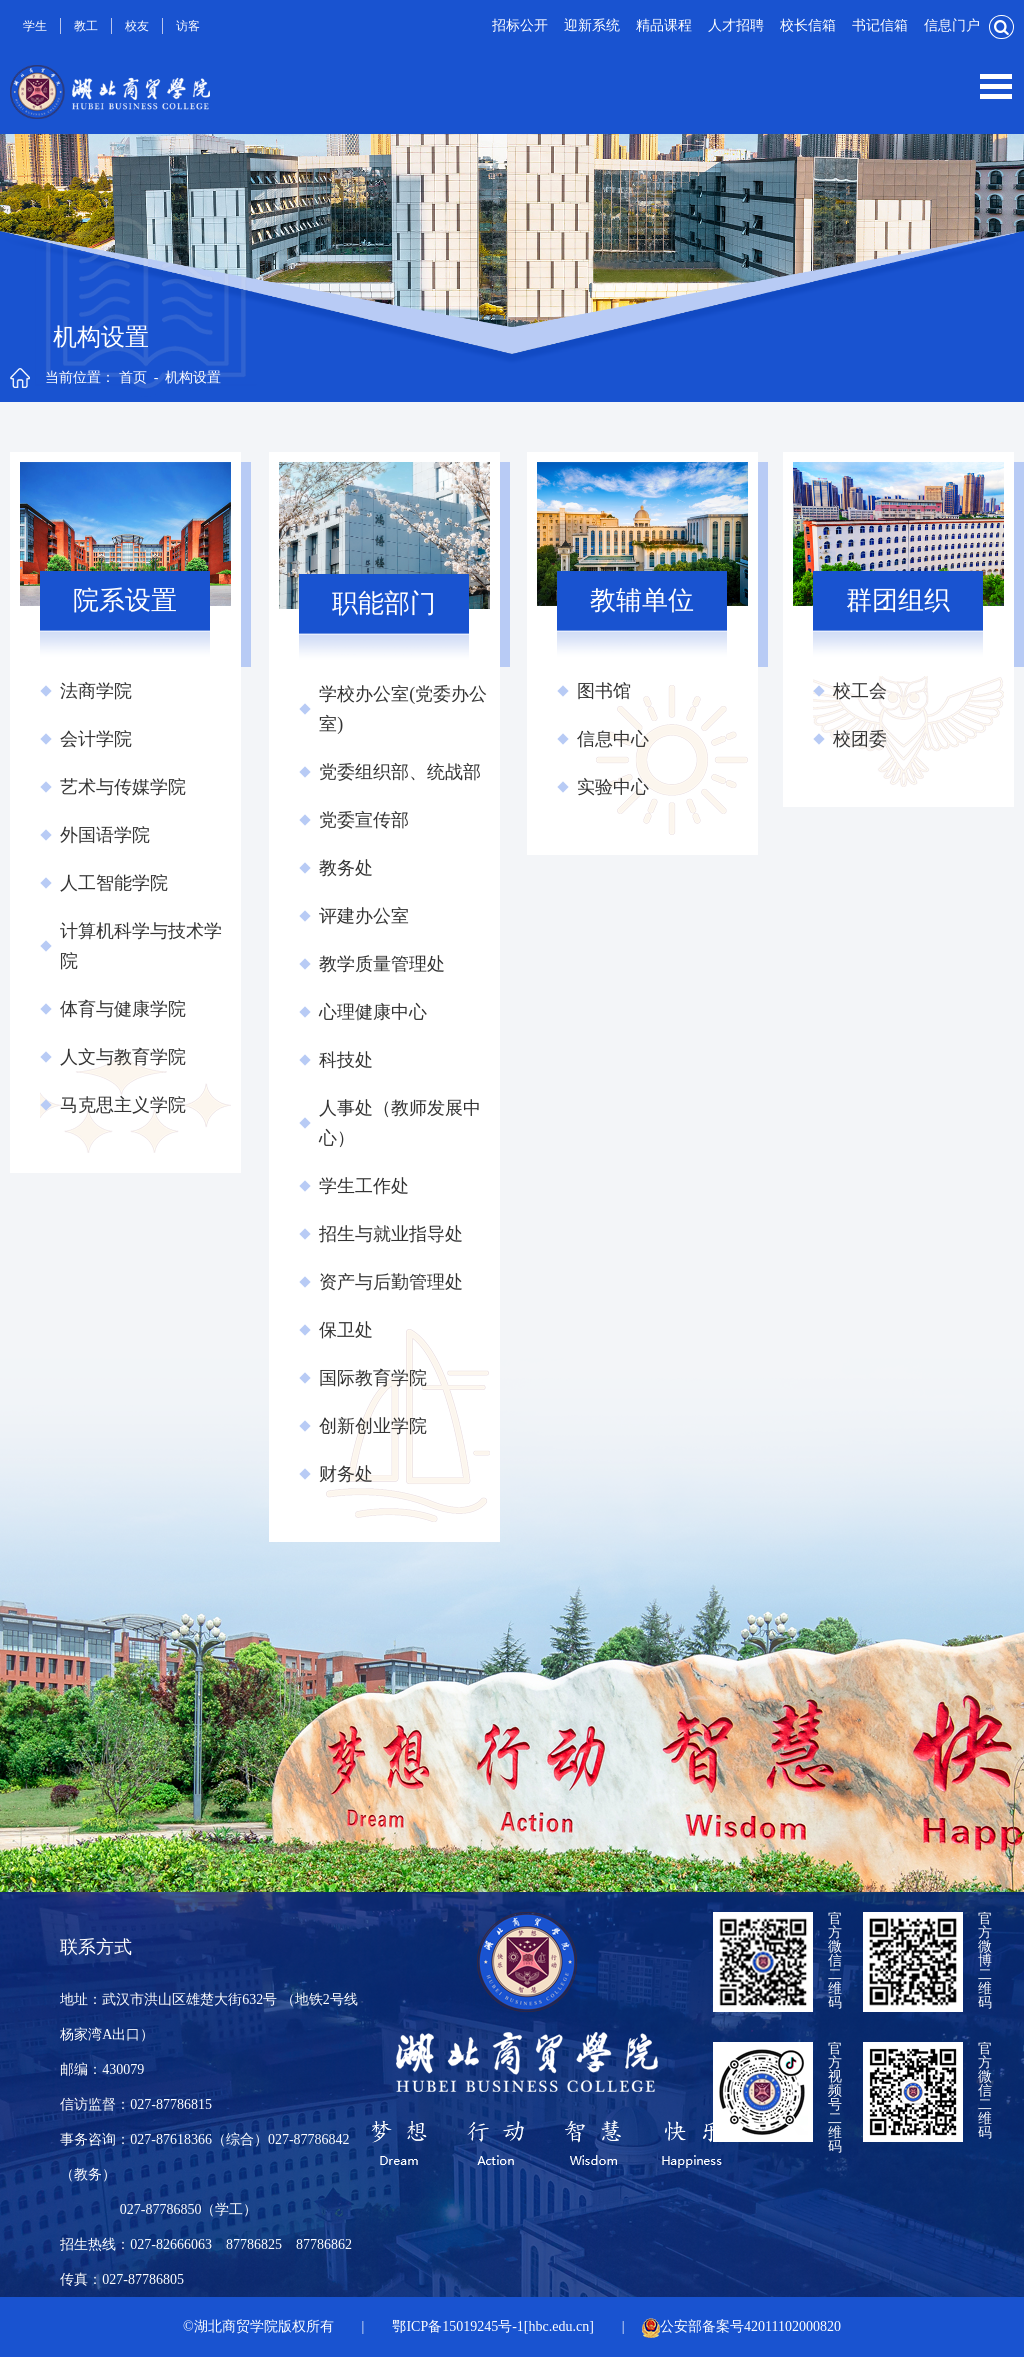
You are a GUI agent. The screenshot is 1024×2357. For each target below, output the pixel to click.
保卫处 (346, 1330)
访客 (188, 26)
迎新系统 (592, 25)
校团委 (860, 739)
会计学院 (96, 739)
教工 (86, 26)
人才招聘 (736, 25)
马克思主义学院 (123, 1105)
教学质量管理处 (382, 964)
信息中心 (613, 739)
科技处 (346, 1060)
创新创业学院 (373, 1426)
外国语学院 (105, 835)
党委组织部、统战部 (400, 772)
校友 (137, 26)
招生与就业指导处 (391, 1234)
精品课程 (664, 25)
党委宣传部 (364, 820)
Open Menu (996, 86)
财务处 (346, 1474)
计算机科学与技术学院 (141, 946)
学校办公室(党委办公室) (403, 709)
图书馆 (604, 691)
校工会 (860, 691)
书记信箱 (880, 25)
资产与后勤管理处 (391, 1282)
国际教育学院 (373, 1378)
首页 (133, 377)
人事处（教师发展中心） (400, 1123)
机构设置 (193, 377)
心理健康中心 (373, 1012)
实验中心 (613, 787)
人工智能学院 (114, 883)
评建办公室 (364, 916)
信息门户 (952, 25)
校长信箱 (808, 25)
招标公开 (520, 25)
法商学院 (96, 691)
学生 (35, 26)
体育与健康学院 (123, 1009)
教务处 (346, 868)
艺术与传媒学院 (123, 787)
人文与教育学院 (123, 1057)
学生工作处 (364, 1186)
